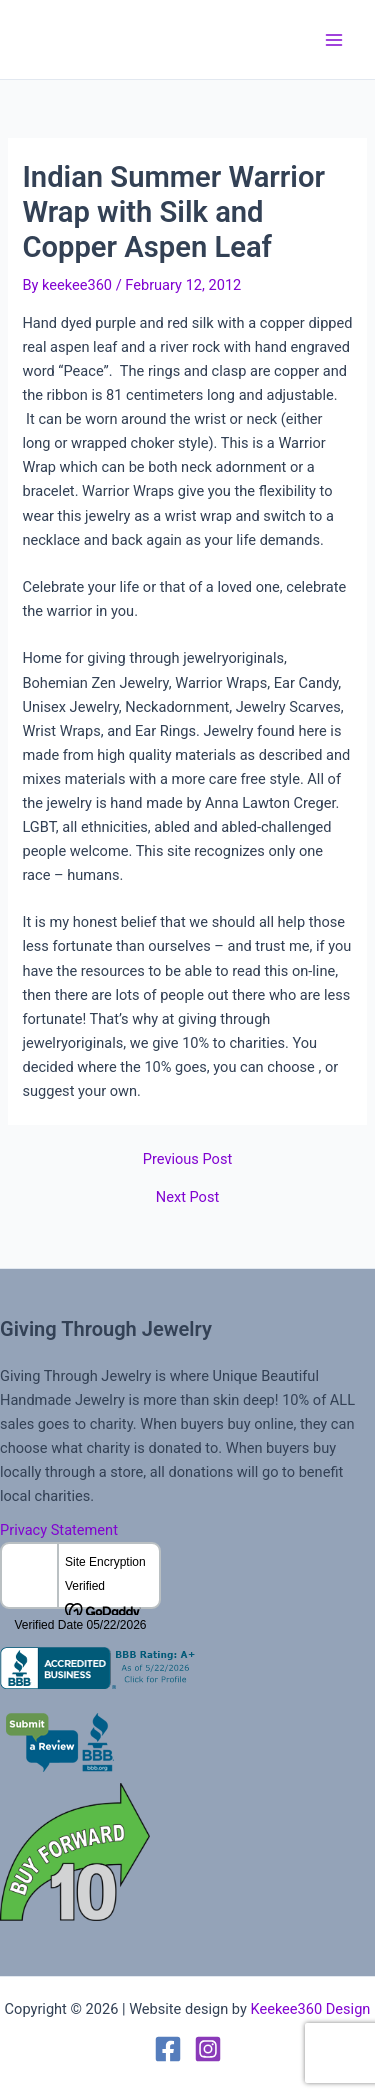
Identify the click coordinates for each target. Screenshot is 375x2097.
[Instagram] (208, 2049)
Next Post (187, 1197)
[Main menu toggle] (334, 40)
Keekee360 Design (310, 2009)
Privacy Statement (59, 1530)
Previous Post (187, 1159)
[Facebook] (168, 2049)
